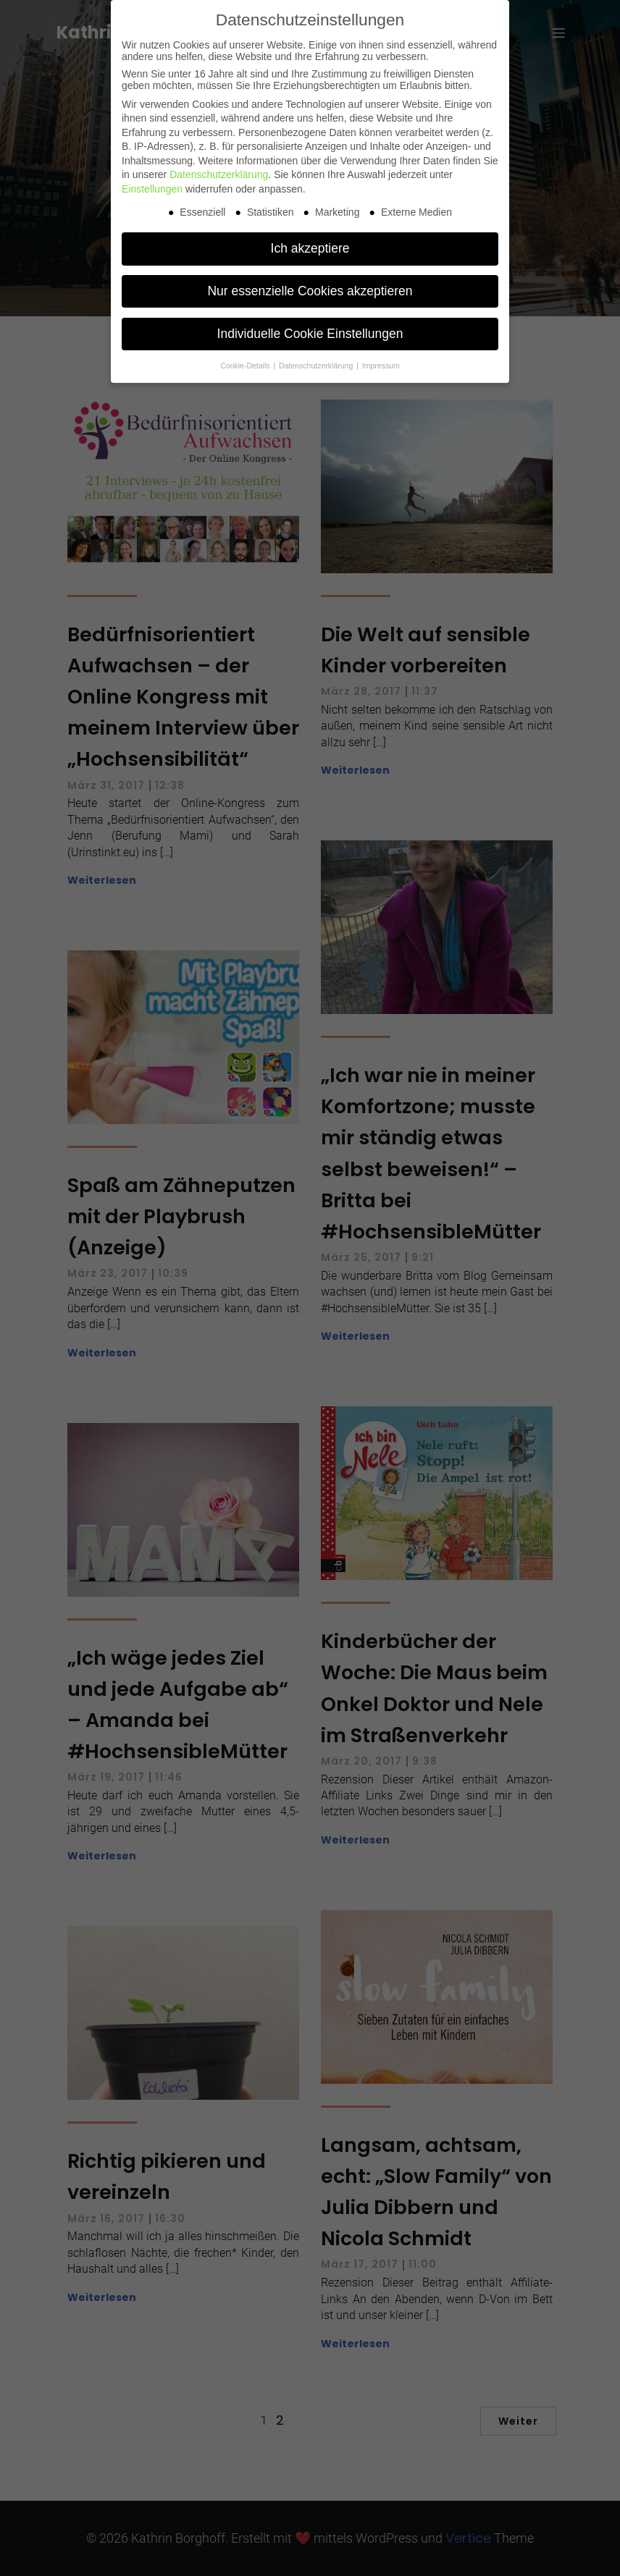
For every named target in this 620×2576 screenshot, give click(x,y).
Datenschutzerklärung (218, 174)
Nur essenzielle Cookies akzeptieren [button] (309, 291)
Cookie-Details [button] (246, 365)
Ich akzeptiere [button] (310, 248)
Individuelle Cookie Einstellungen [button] (310, 333)
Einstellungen (152, 189)
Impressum (381, 365)
